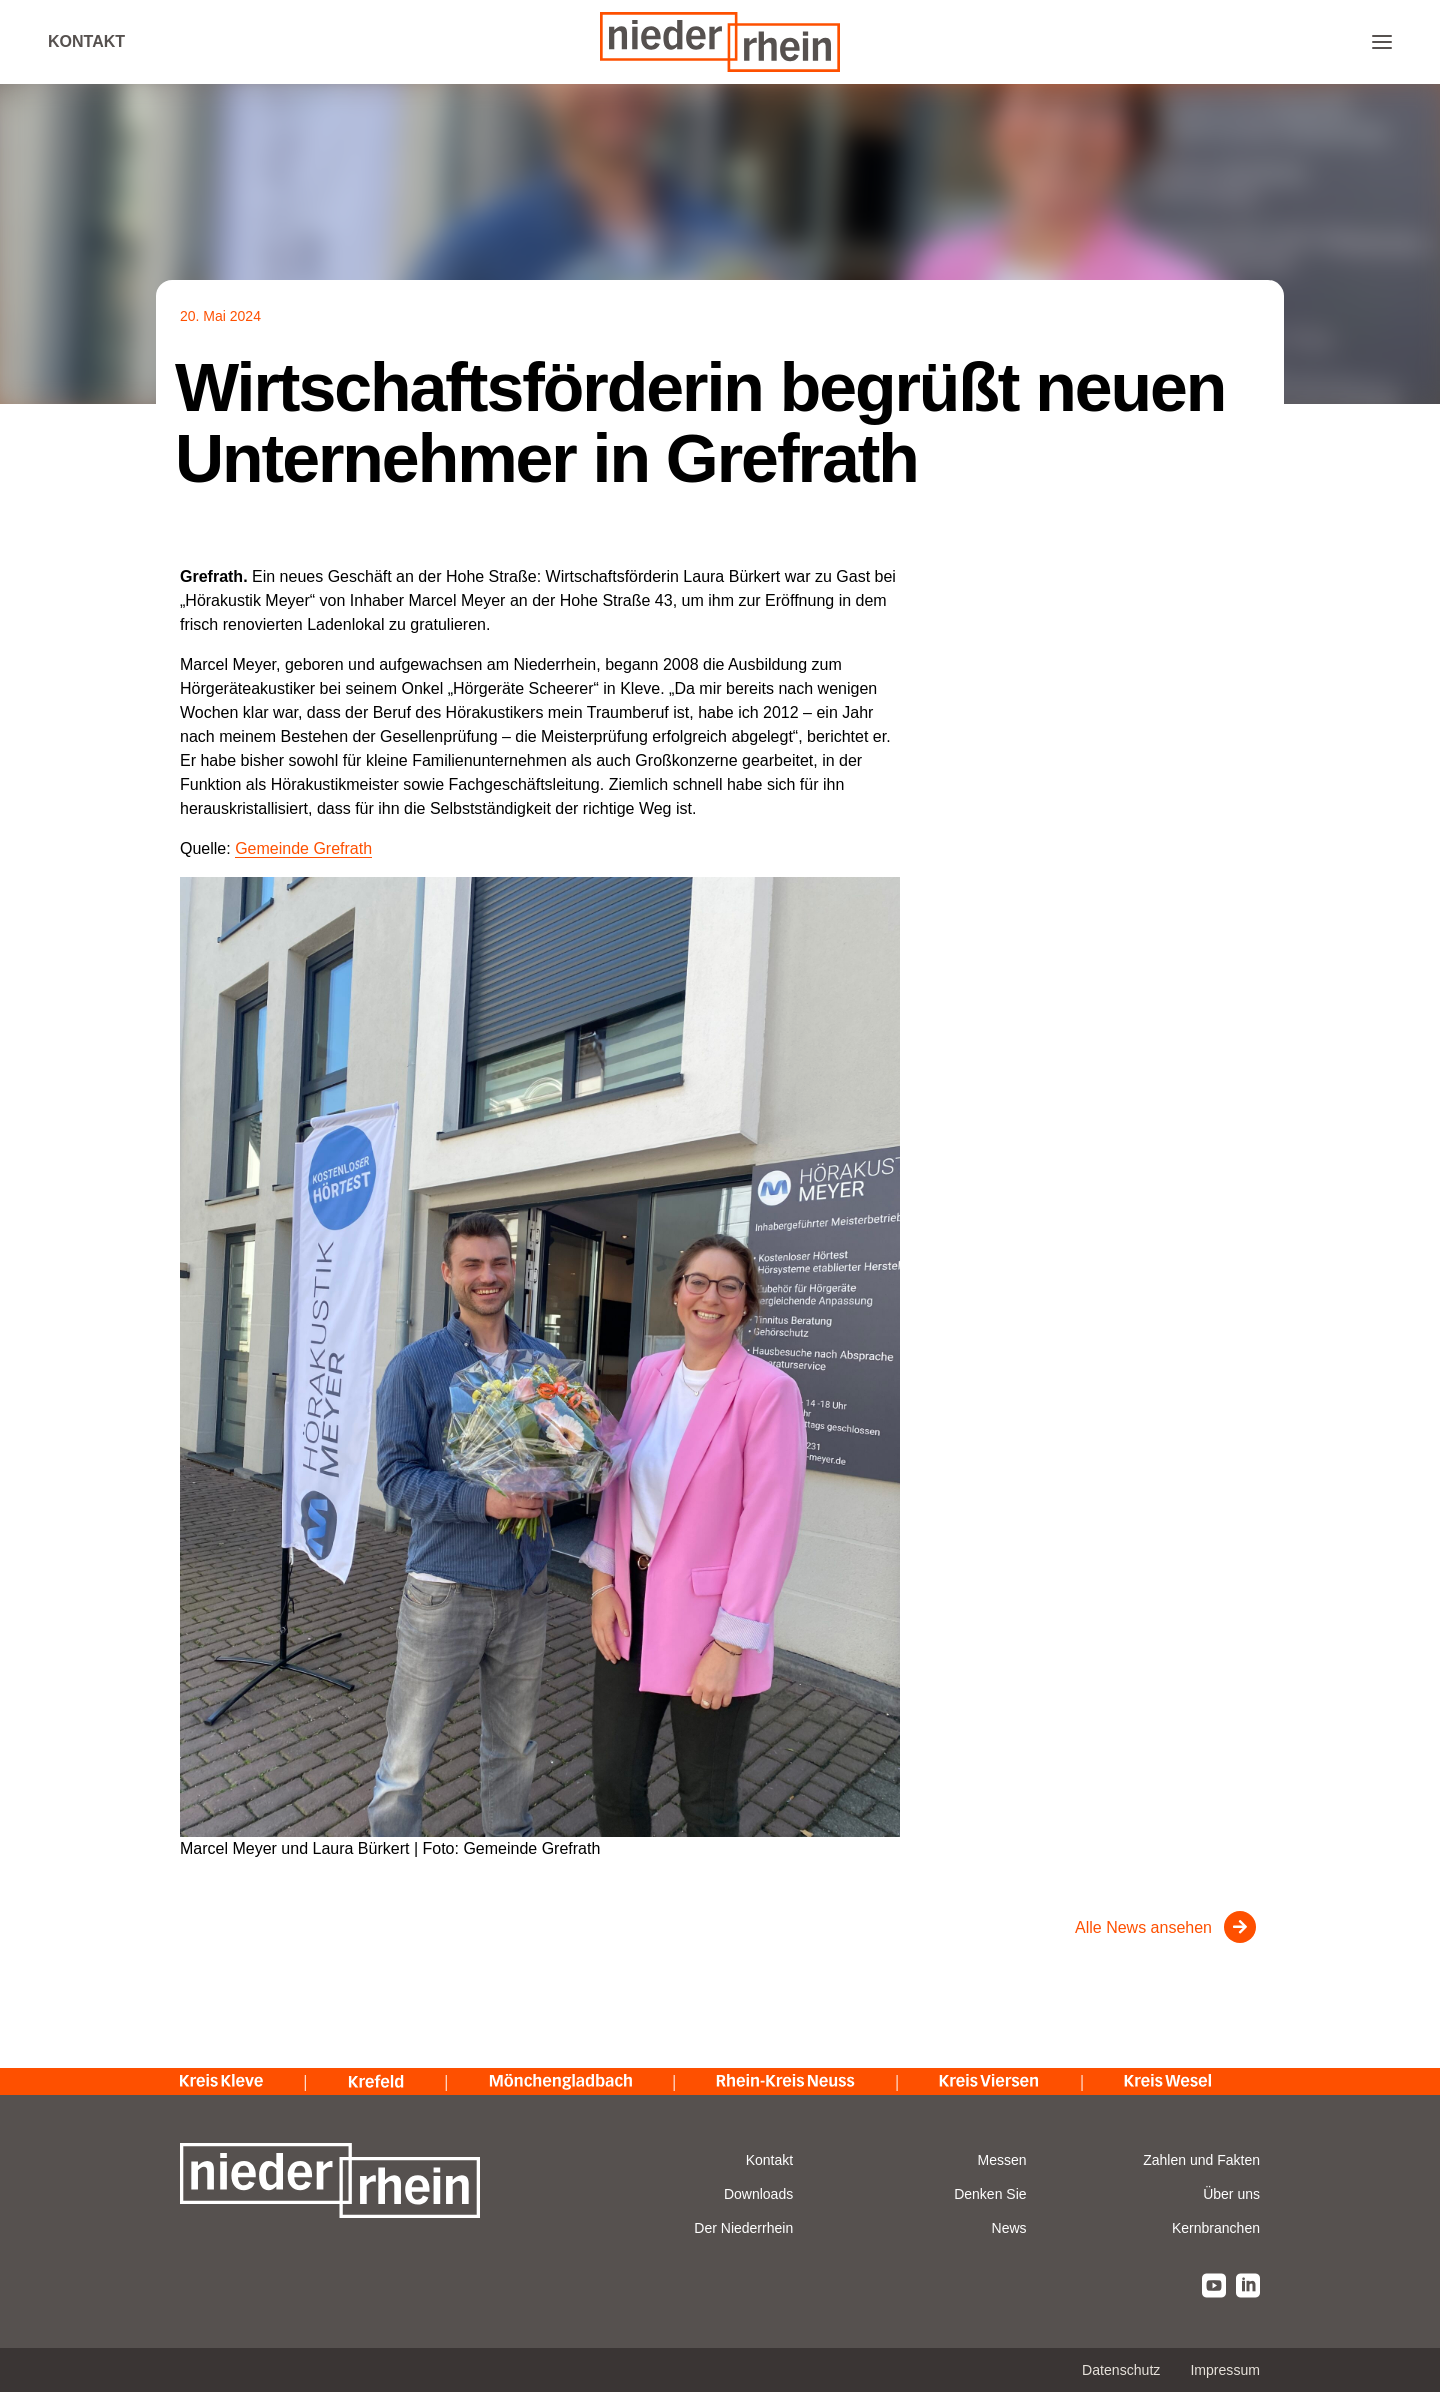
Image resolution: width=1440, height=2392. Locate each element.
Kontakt (86, 41)
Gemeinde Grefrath (303, 848)
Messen (1002, 2160)
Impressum (1225, 2370)
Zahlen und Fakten (1201, 2160)
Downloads (758, 2194)
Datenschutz (1121, 2370)
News (1009, 2228)
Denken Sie (990, 2194)
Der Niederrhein (743, 2228)
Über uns (1231, 2194)
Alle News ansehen (1143, 1927)
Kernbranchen (1216, 2228)
